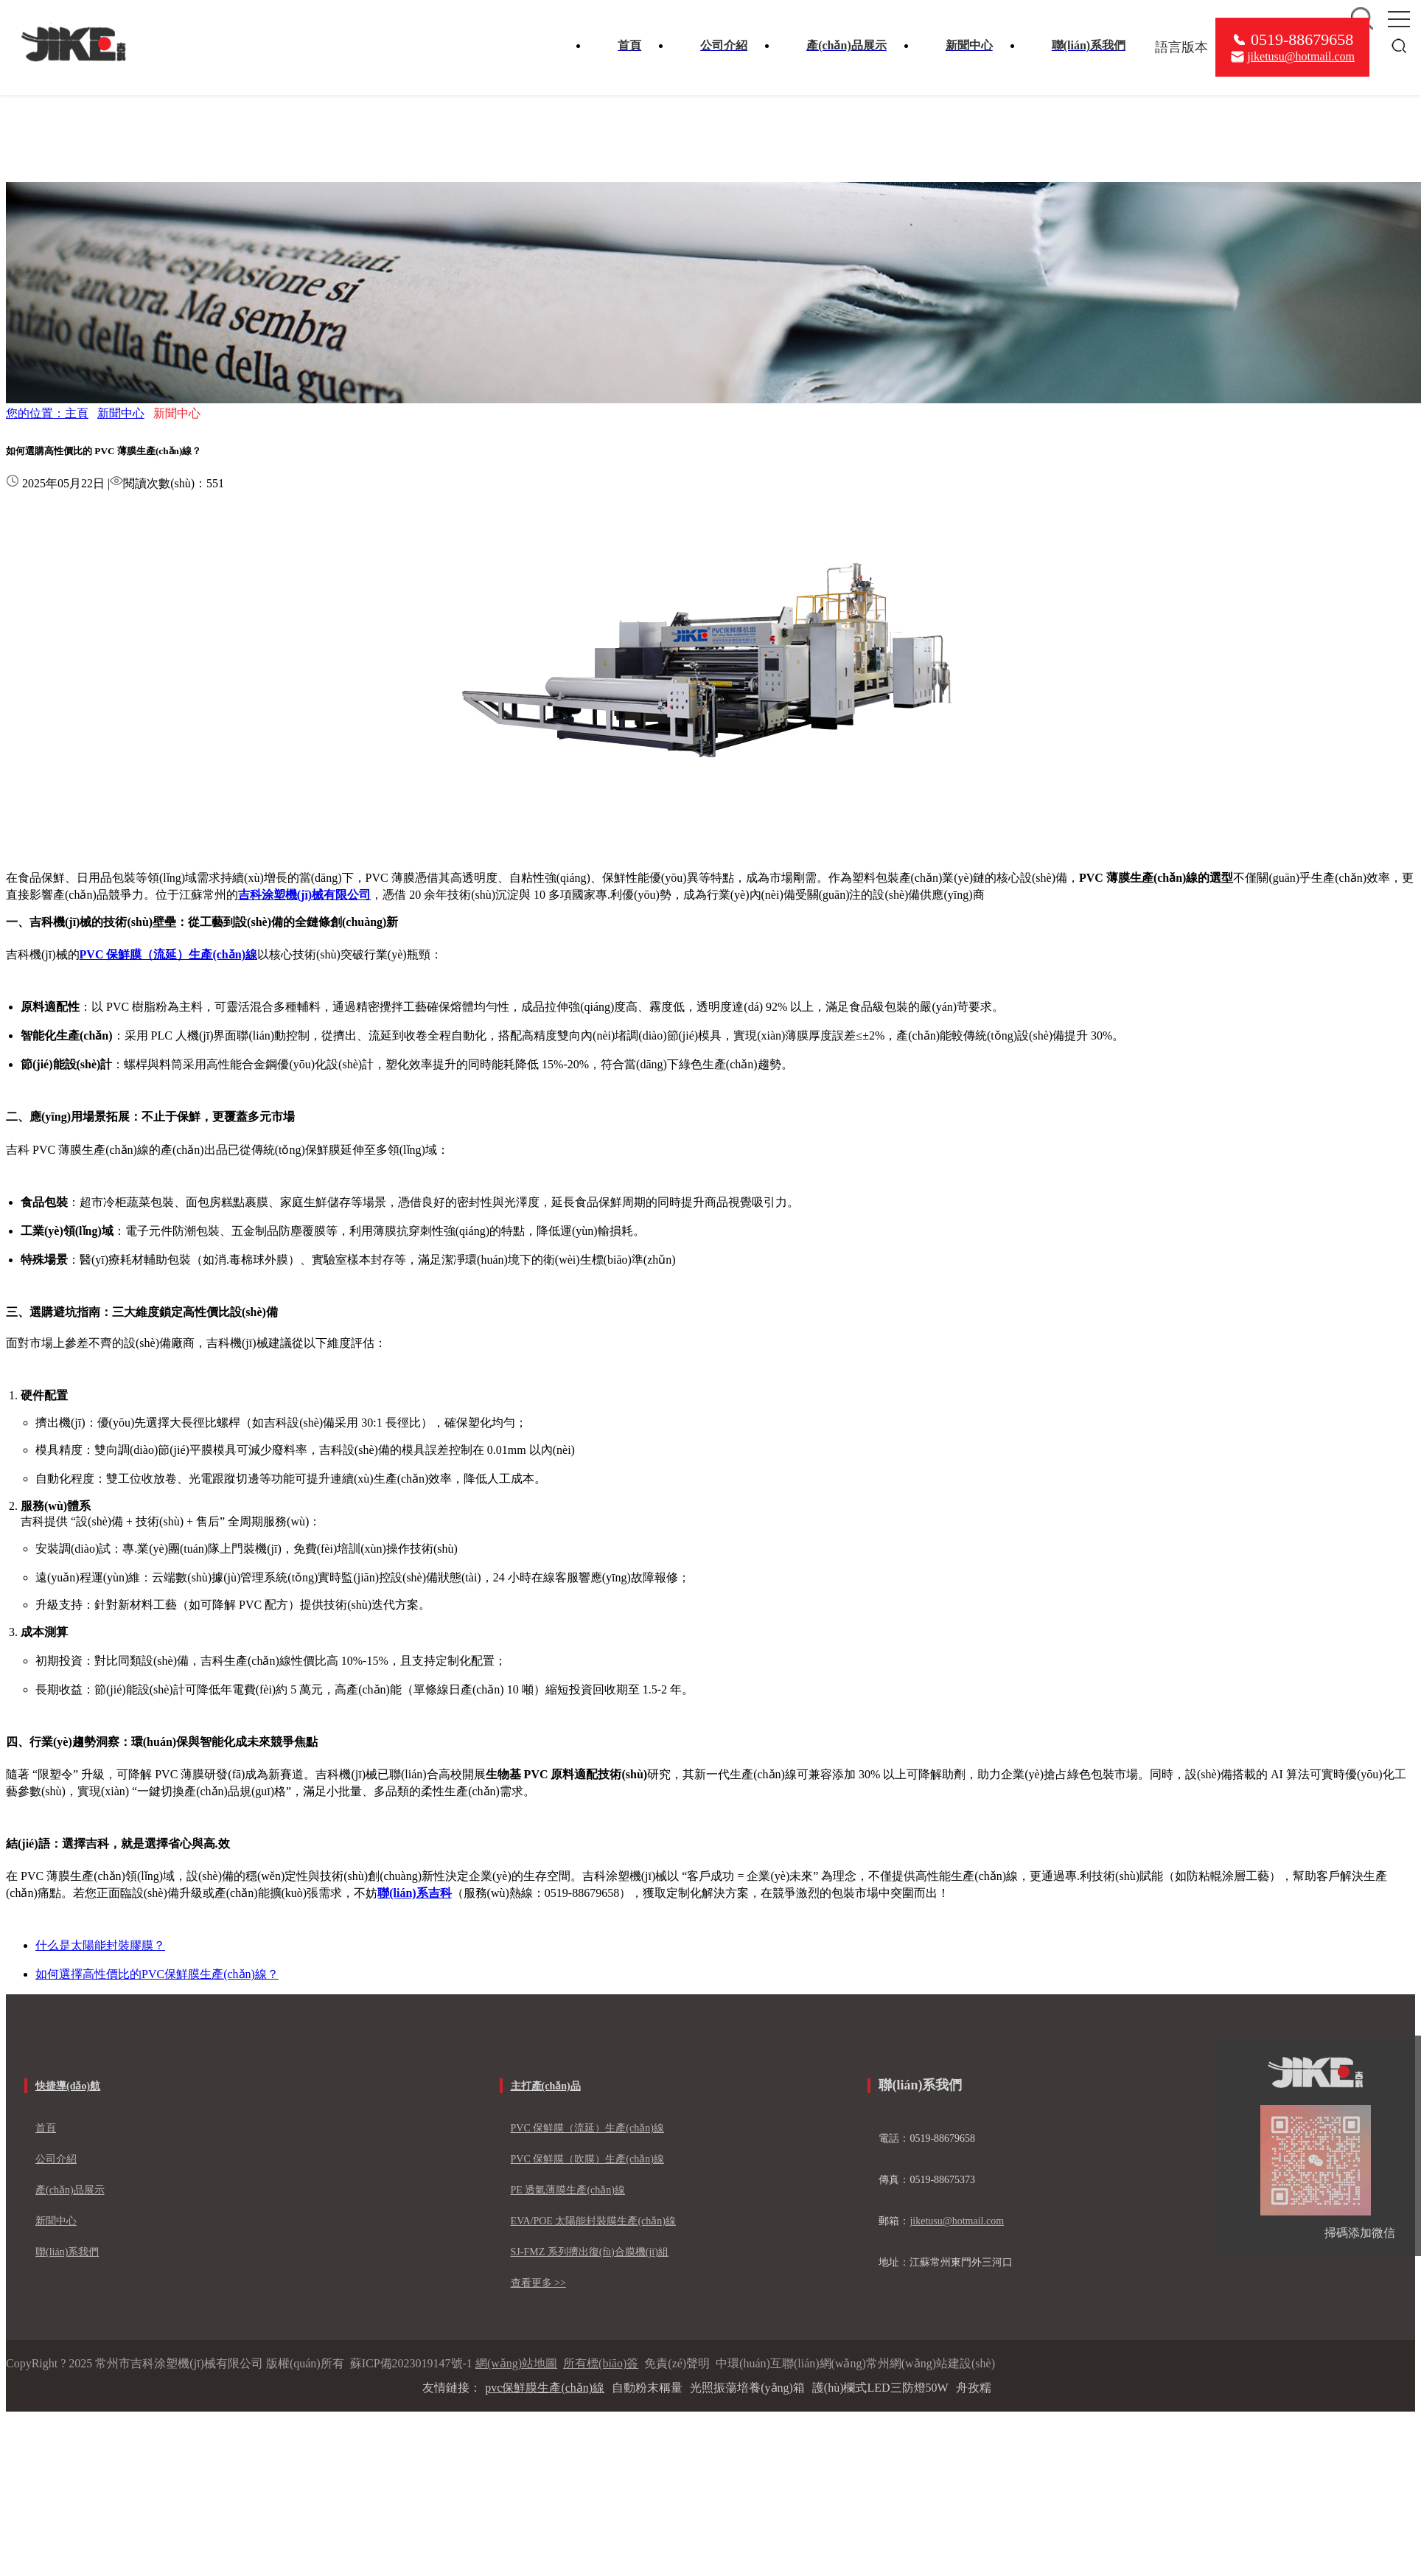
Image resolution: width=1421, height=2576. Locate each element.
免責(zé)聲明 (677, 2363)
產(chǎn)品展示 (70, 2190)
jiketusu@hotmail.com (1301, 56)
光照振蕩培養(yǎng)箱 (747, 2387)
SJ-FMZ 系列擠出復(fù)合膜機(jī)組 (589, 2252)
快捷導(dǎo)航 (67, 2086)
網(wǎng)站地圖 (516, 2363)
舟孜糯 (973, 2387)
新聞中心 (120, 413)
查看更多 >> (538, 2282)
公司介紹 (56, 2159)
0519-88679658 (1302, 39)
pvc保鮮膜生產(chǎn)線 (544, 2387)
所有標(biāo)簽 (600, 2363)
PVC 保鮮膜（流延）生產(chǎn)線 (587, 2128)
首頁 (45, 2128)
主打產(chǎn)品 (546, 2086)
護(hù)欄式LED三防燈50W (880, 2387)
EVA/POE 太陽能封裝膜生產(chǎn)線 (593, 2221)
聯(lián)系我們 (67, 2252)
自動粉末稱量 (647, 2387)
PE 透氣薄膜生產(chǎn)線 (568, 2190)
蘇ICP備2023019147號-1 (411, 2363)
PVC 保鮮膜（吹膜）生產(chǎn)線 (587, 2159)
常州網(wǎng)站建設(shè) (930, 2363)
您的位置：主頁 (47, 413)
